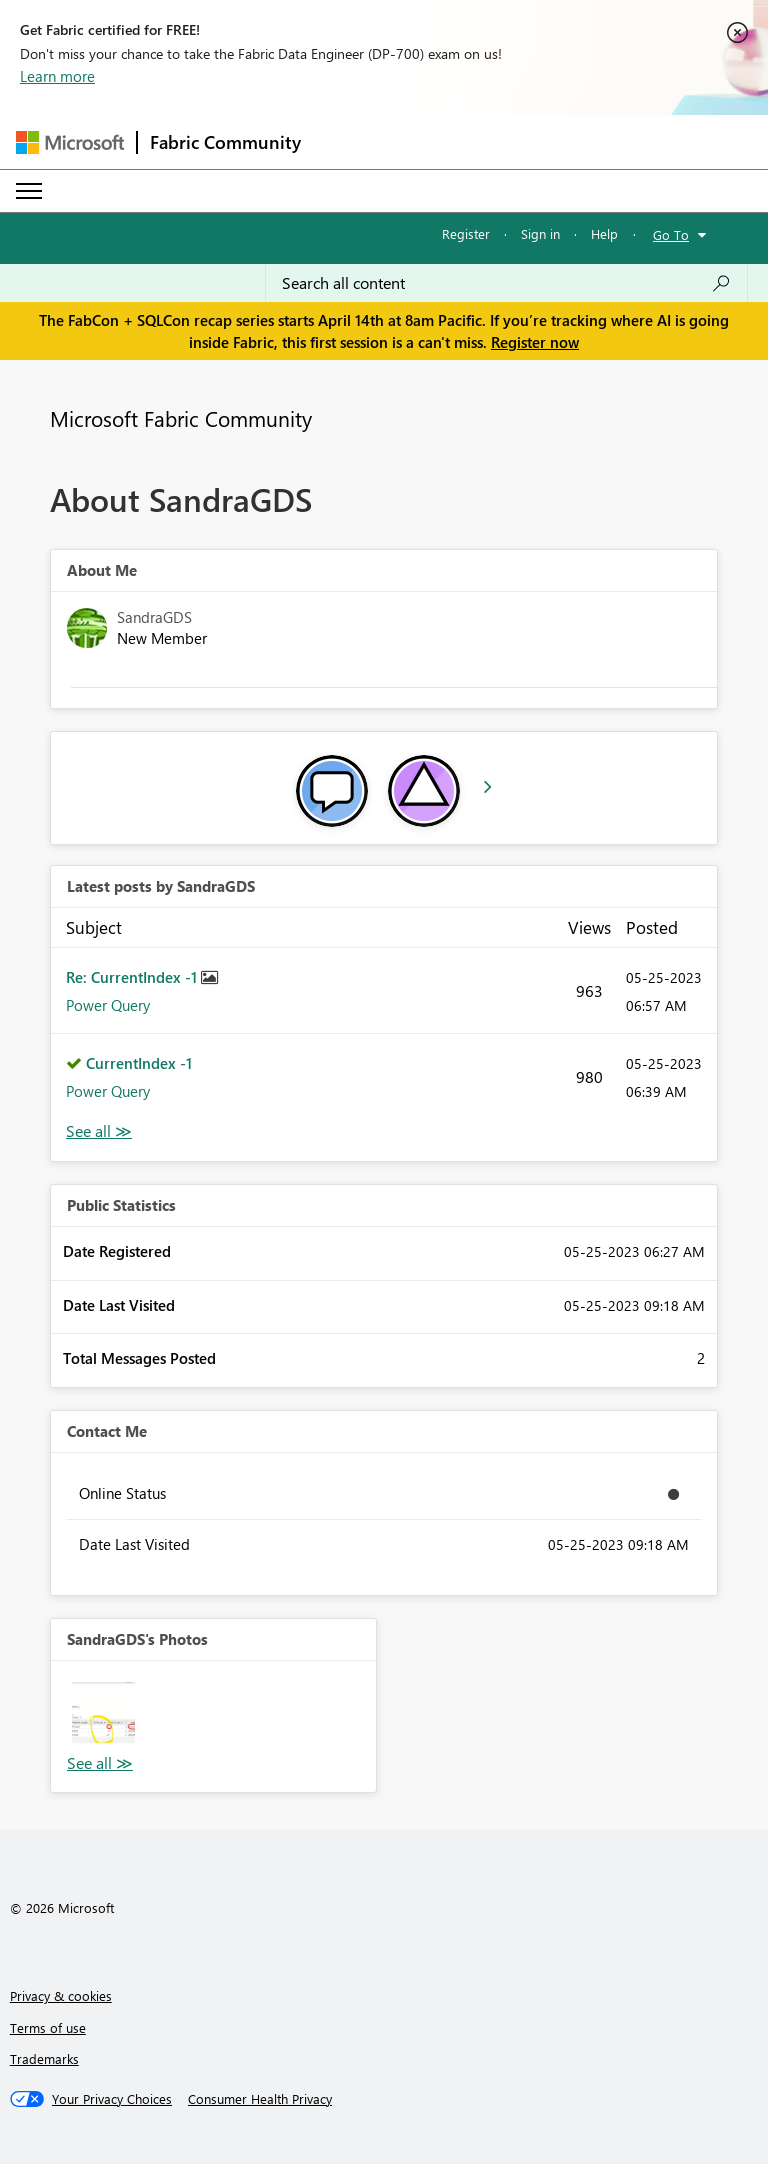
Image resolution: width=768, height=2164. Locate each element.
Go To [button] (671, 234)
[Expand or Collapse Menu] (29, 191)
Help (604, 233)
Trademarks (44, 2058)
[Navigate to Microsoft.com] (70, 142)
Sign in (540, 233)
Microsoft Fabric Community (181, 418)
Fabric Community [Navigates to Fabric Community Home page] (225, 142)
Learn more (57, 76)
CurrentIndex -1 (139, 1063)
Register (466, 233)
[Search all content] (506, 283)
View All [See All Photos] (100, 1763)
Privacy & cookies (61, 1995)
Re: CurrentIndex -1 (133, 977)
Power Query (108, 1005)
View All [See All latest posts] (99, 1131)
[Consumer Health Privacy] (260, 2099)
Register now (535, 342)
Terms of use (48, 2027)
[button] (103, 1713)
